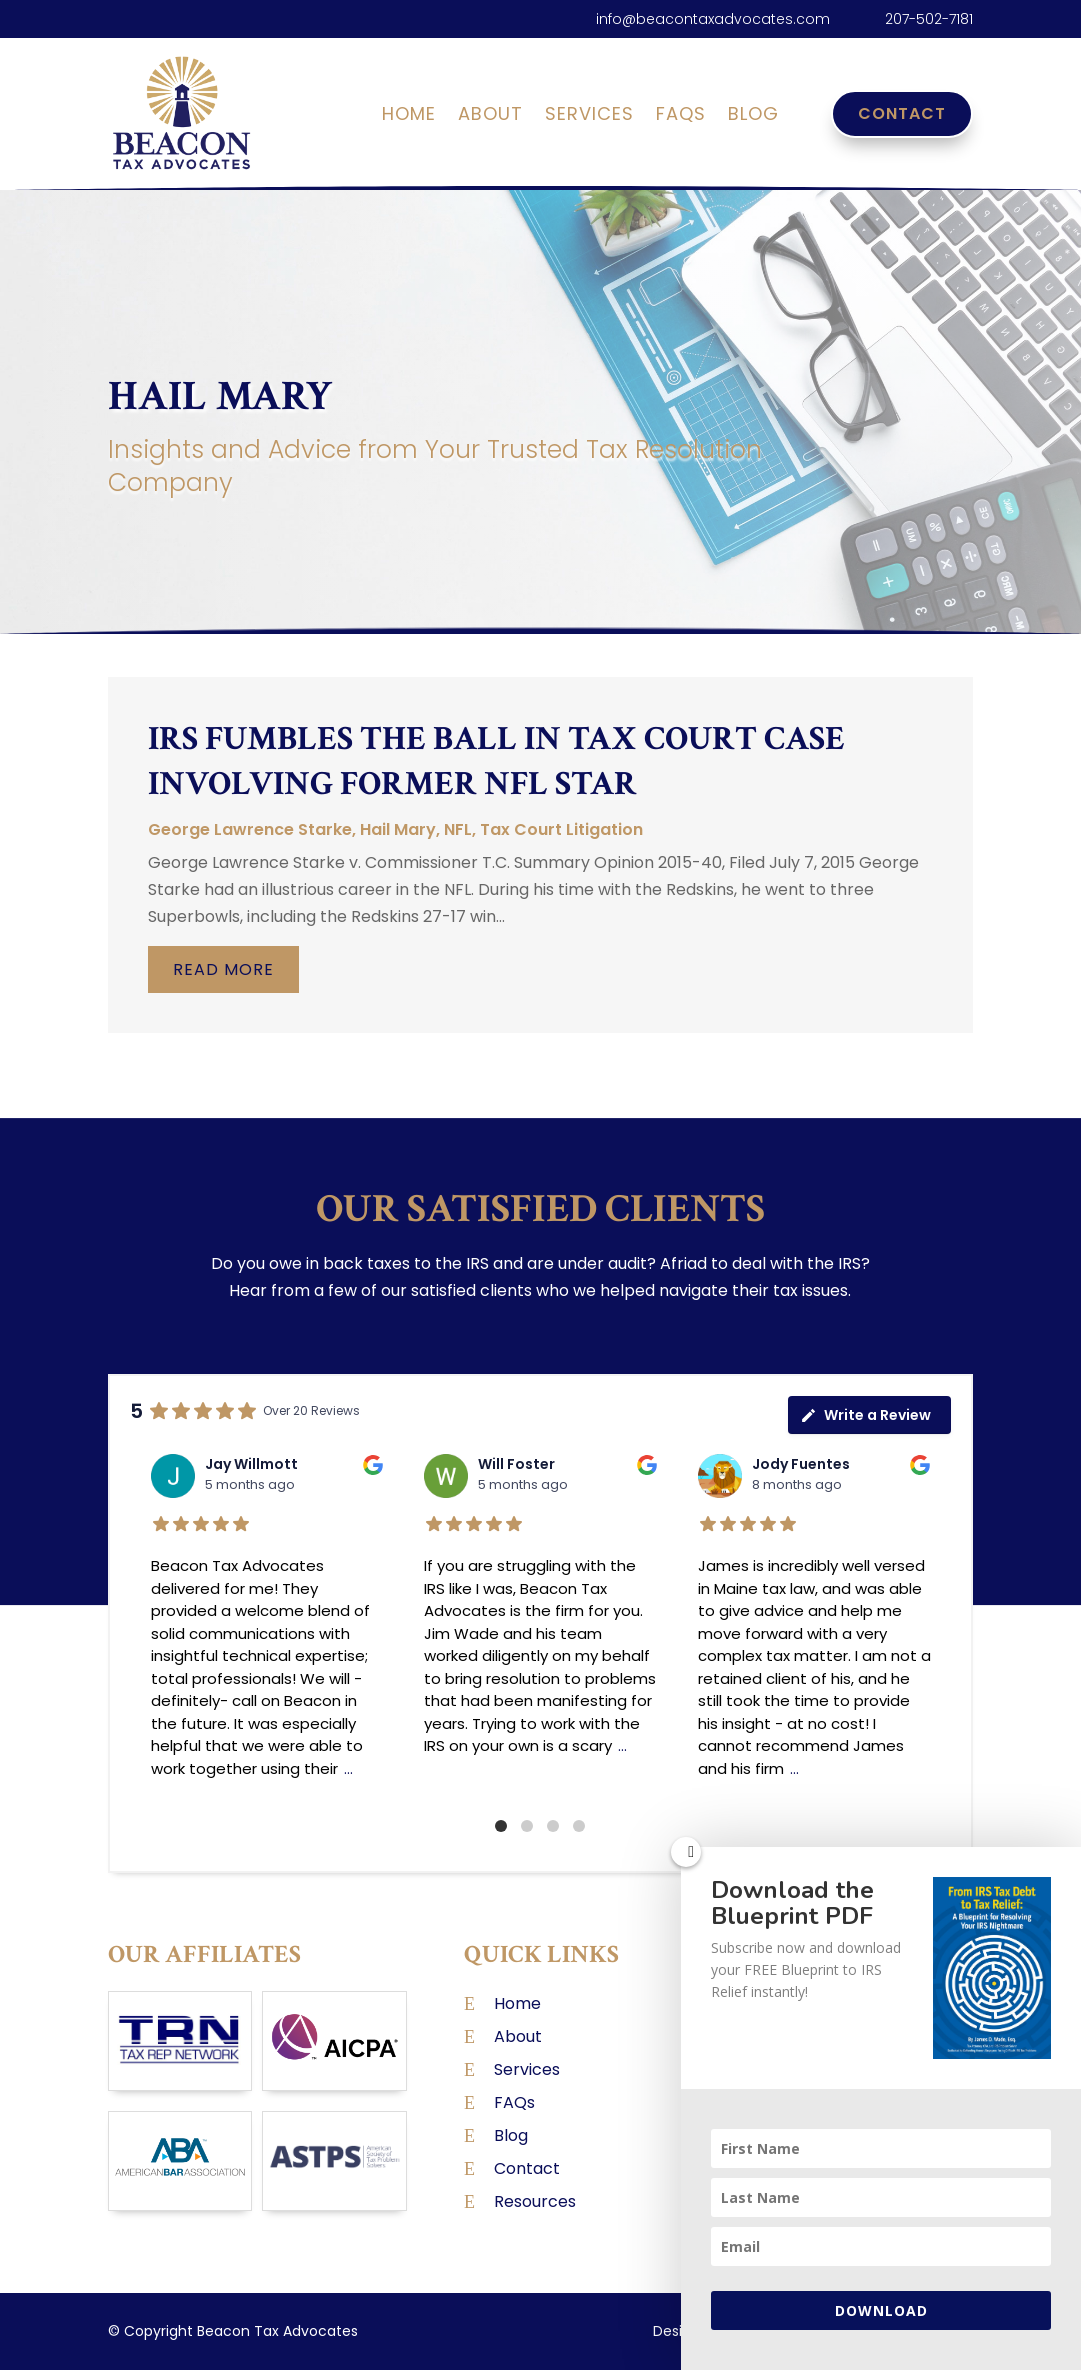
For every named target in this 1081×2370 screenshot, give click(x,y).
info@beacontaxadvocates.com (713, 19)
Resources (535, 2201)
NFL (458, 829)
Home (409, 116)
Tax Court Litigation (561, 829)
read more (223, 969)
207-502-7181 (929, 19)
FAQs (681, 116)
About (490, 116)
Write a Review (865, 1415)
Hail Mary (398, 829)
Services (589, 116)
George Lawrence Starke (250, 829)
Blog (753, 116)
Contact (902, 113)
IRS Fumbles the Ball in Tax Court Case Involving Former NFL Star (496, 761)
